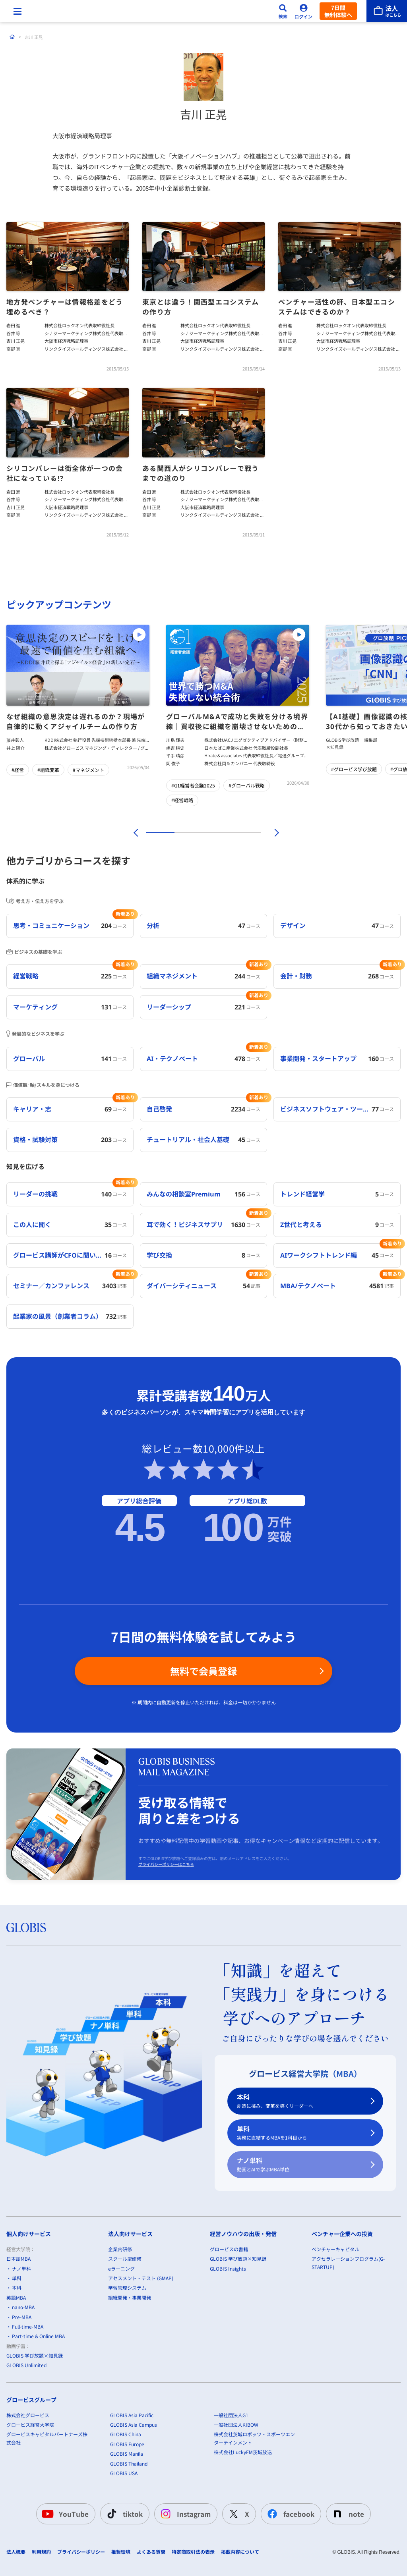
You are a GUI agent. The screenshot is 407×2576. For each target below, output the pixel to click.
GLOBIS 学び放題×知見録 (34, 2440)
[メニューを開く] (17, 11)
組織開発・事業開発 (129, 2381)
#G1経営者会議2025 (193, 785)
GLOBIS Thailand (128, 2547)
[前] (135, 833)
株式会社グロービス (27, 2499)
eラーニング (121, 2352)
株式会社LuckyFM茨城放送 (243, 2536)
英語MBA (16, 2381)
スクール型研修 (124, 2343)
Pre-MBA (21, 2401)
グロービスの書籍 (229, 2333)
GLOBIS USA (124, 2557)
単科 (300, 2217)
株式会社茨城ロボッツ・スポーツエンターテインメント (254, 2522)
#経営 (18, 769)
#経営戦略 (182, 800)
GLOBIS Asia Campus (133, 2509)
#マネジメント (88, 769)
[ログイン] (303, 11)
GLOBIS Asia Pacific (131, 2499)
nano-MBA (23, 2391)
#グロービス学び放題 (354, 769)
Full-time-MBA (27, 2411)
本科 (300, 2185)
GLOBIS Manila (126, 2538)
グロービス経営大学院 (30, 2509)
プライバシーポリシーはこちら (166, 1949)
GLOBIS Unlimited (26, 2449)
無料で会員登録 (203, 1755)
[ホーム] (12, 37)
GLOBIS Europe (127, 2528)
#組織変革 (48, 769)
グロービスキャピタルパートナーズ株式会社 (46, 2522)
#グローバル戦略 (247, 785)
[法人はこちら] (386, 11)
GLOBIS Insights (228, 2352)
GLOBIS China (125, 2518)
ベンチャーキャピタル (335, 2333)
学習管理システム (127, 2372)
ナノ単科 (300, 2249)
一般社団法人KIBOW (236, 2509)
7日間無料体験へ (338, 11)
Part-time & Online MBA (38, 2420)
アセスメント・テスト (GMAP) (140, 2362)
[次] (272, 833)
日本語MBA (18, 2343)
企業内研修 (120, 2333)
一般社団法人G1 (231, 2499)
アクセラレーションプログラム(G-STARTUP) (348, 2347)
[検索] (283, 11)
